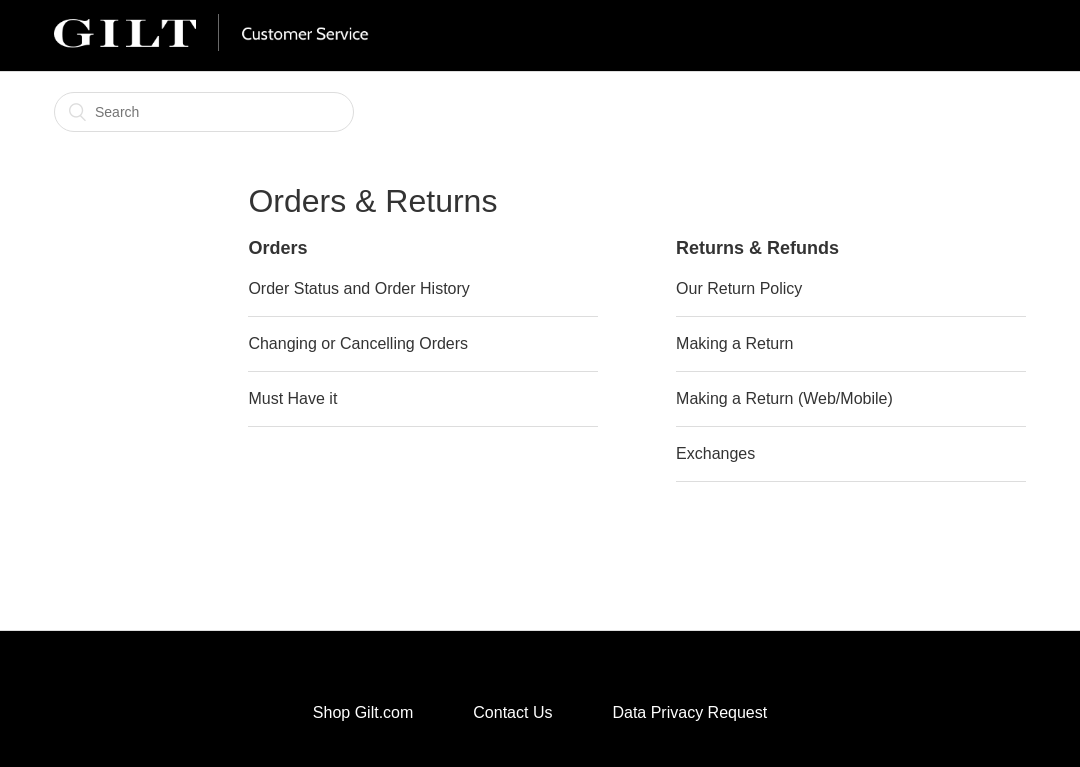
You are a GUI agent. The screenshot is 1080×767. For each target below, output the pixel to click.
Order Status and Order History (358, 288)
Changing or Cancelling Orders (358, 343)
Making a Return (734, 343)
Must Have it (292, 398)
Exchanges (715, 453)
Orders (277, 248)
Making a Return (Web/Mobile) (784, 398)
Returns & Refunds (757, 248)
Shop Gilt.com (363, 712)
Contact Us (512, 712)
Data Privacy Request (689, 712)
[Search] (204, 112)
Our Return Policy (739, 288)
